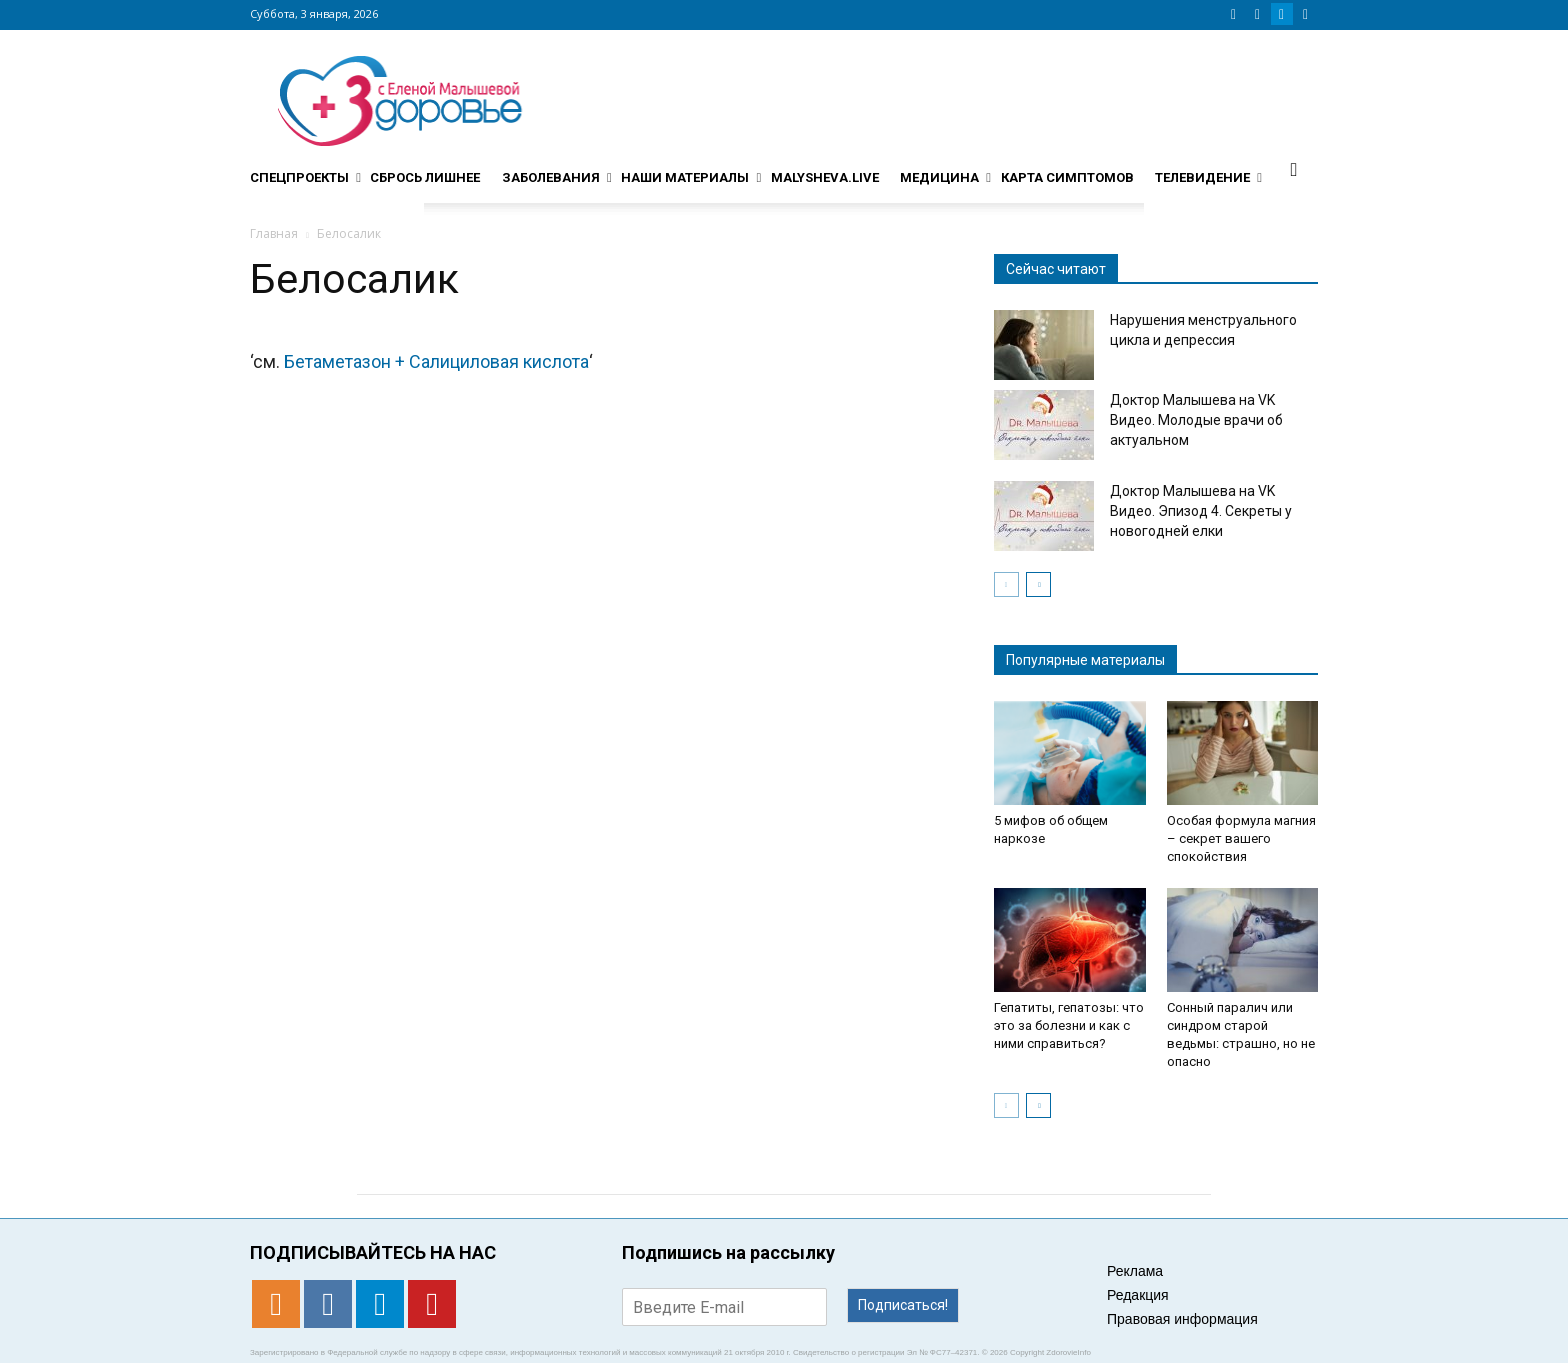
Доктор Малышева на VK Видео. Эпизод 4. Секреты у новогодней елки (1201, 511)
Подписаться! (903, 1305)
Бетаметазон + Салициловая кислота (436, 361)
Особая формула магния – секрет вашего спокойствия (1241, 838)
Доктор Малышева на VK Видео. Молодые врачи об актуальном (1196, 420)
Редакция (1138, 1295)
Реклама (1135, 1271)
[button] (1294, 169)
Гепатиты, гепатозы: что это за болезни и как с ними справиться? (1069, 1025)
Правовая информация (1182, 1319)
